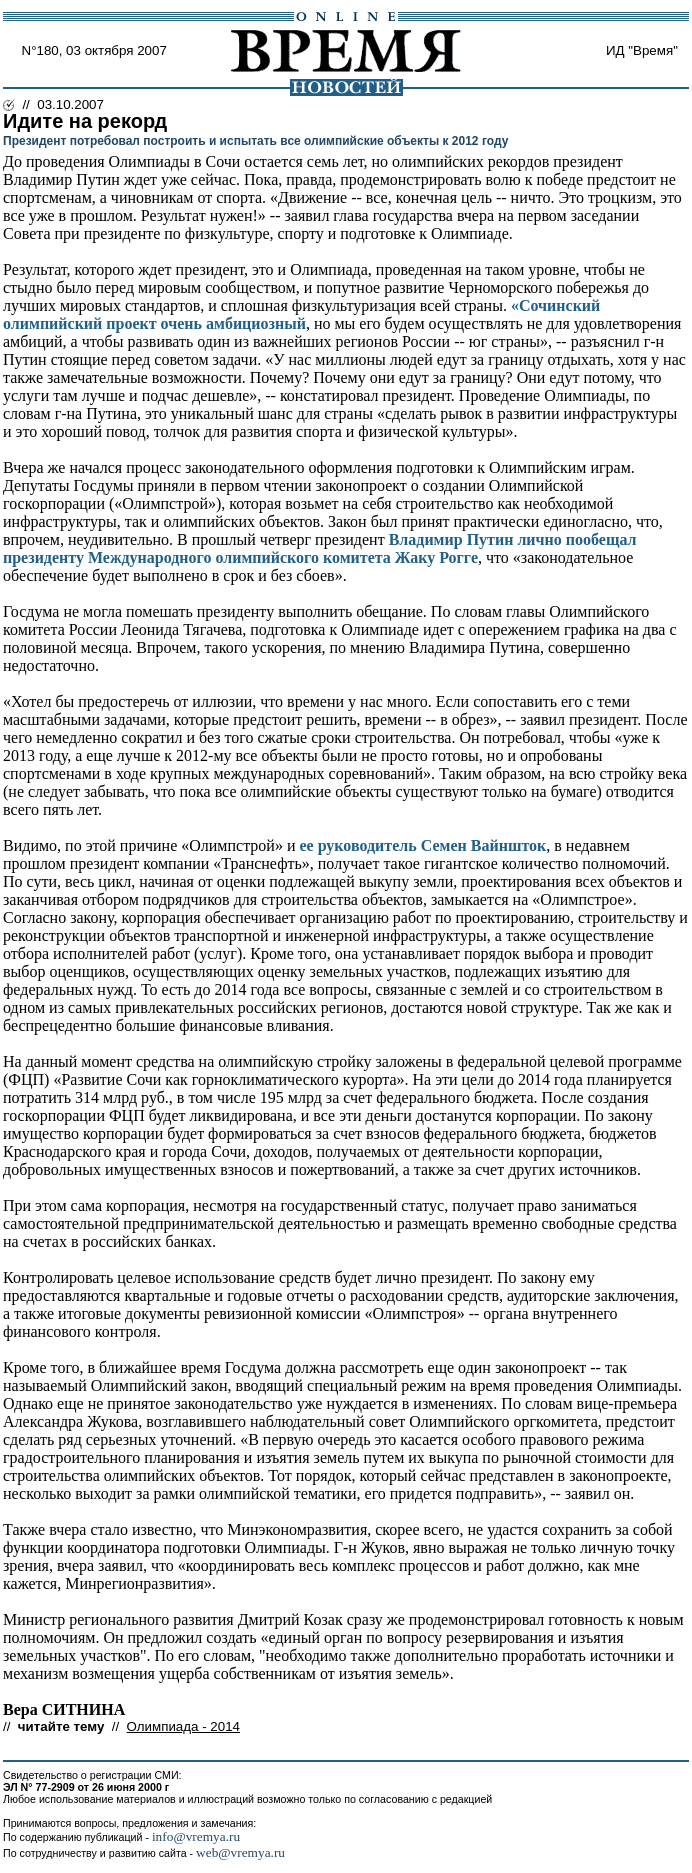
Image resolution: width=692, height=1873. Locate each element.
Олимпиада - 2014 (183, 1726)
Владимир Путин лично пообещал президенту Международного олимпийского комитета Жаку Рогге (320, 548)
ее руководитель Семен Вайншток (422, 845)
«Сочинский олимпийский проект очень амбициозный (301, 314)
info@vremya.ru (196, 1836)
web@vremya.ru (240, 1852)
